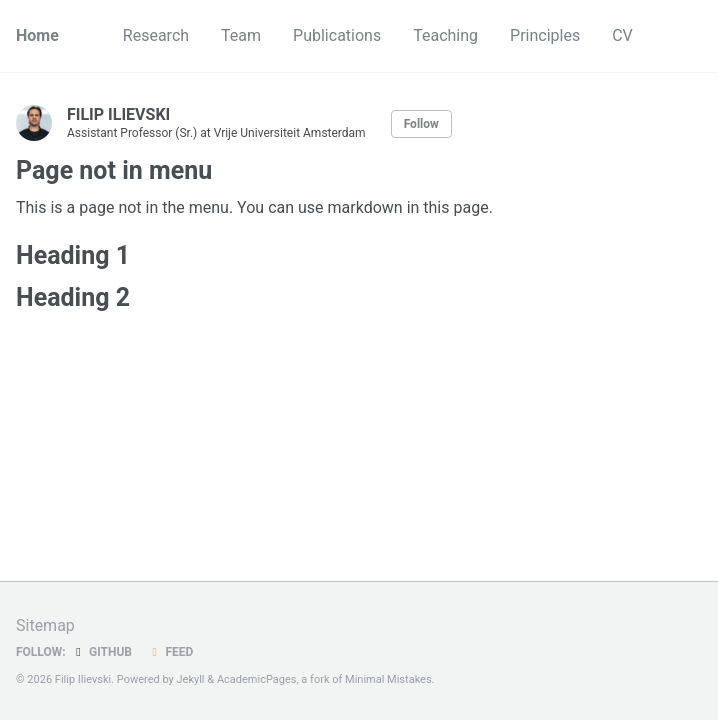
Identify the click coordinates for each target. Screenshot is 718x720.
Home (37, 35)
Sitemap (45, 625)
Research (156, 35)
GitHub (101, 652)
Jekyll (191, 679)
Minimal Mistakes (388, 679)
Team (241, 35)
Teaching (445, 35)
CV (622, 35)
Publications (337, 35)
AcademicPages (257, 679)
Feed (170, 652)
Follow (421, 124)
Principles (545, 35)
